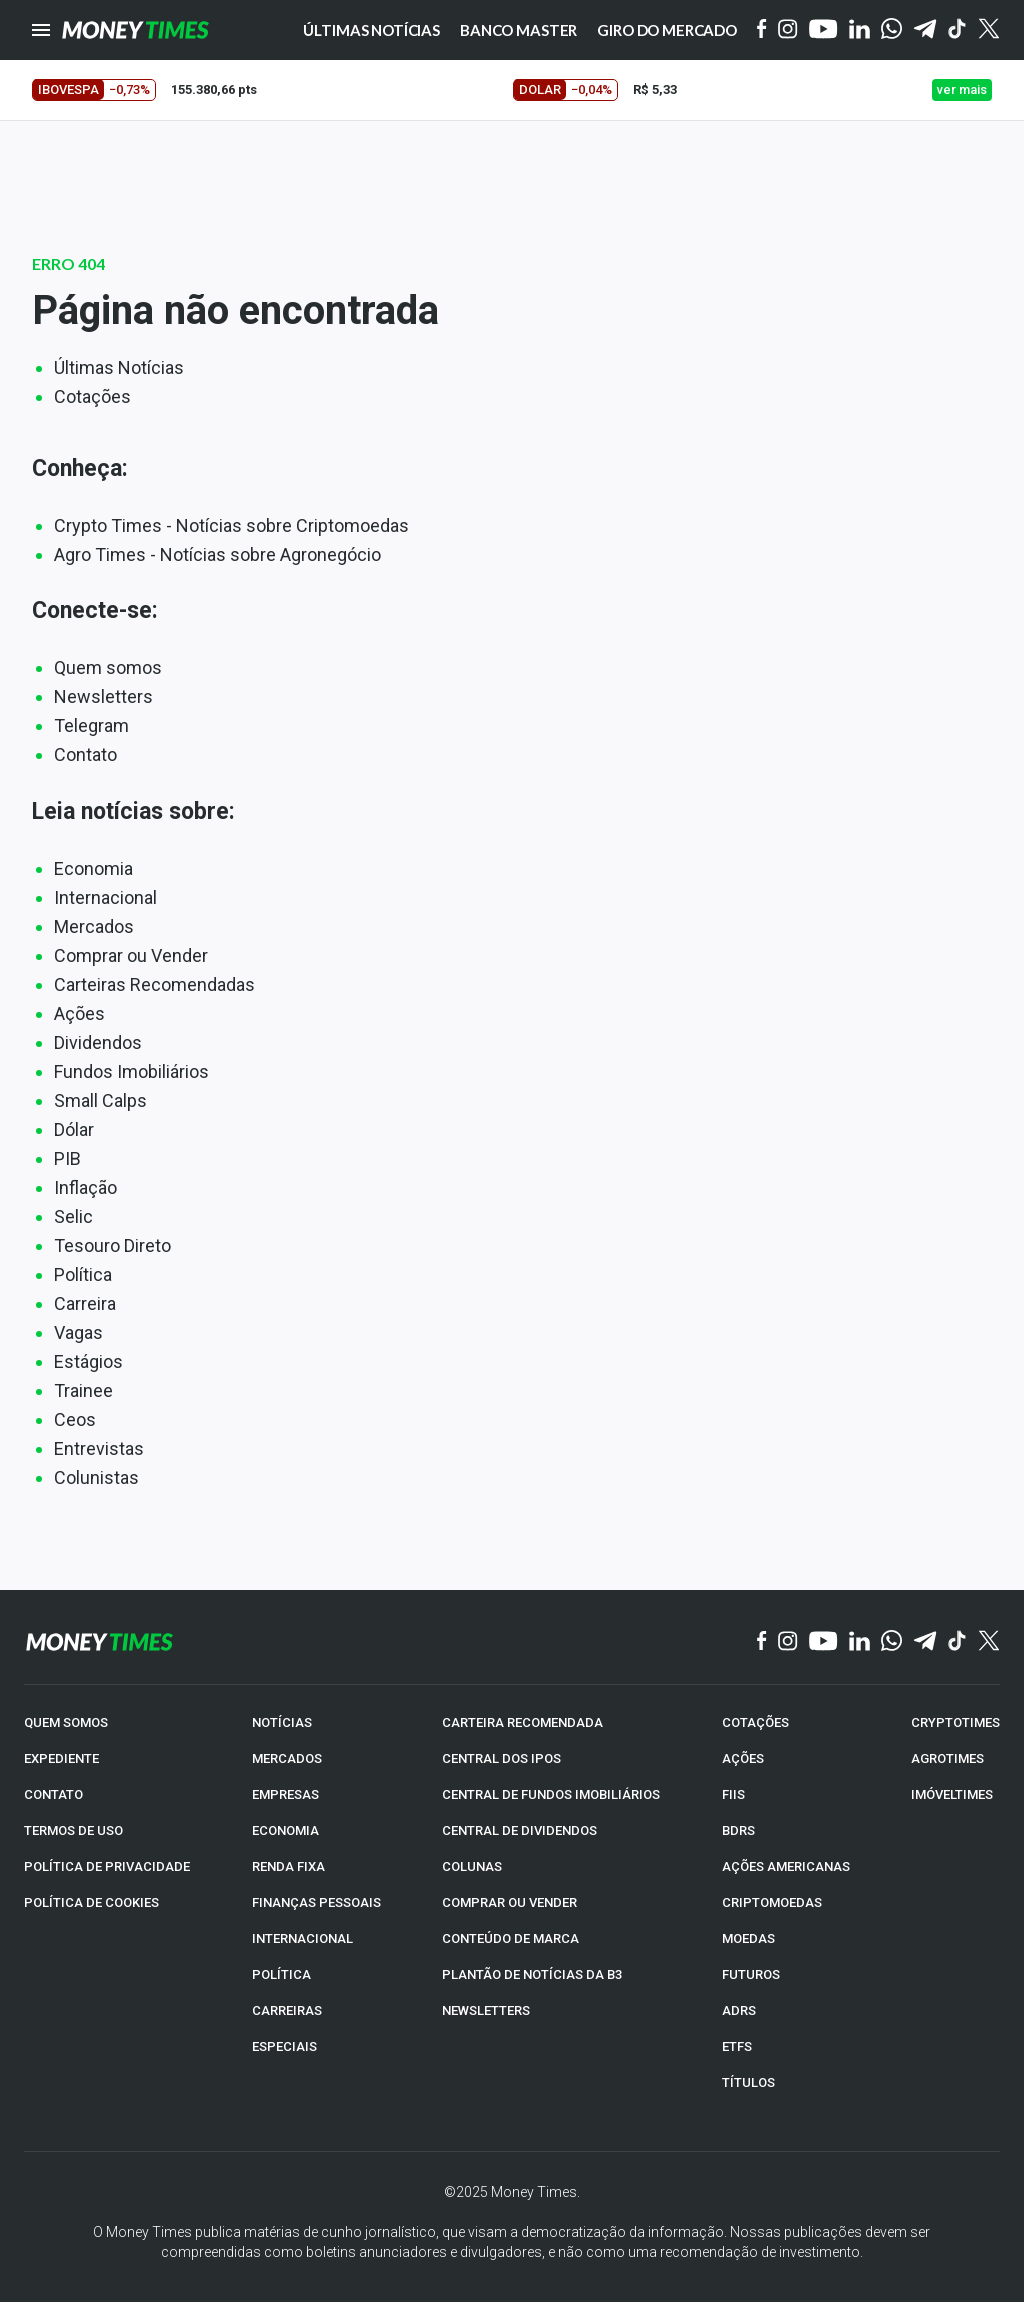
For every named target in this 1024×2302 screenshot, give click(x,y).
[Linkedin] (859, 30)
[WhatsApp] (891, 30)
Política (83, 1274)
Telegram (91, 725)
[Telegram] (925, 30)
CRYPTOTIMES (955, 1722)
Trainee (83, 1390)
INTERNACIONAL (302, 1938)
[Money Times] (135, 30)
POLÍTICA (281, 1974)
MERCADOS (287, 1758)
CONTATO (53, 1794)
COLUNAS (472, 1866)
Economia (93, 868)
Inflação (85, 1187)
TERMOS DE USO (73, 1830)
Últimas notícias (371, 30)
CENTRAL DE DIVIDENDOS (519, 1830)
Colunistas (96, 1477)
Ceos (75, 1419)
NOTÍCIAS (282, 1722)
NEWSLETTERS (486, 2010)
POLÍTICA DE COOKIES (91, 1902)
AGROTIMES (947, 1758)
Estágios (88, 1361)
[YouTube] (823, 30)
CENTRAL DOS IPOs (501, 1758)
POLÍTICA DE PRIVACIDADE (107, 1866)
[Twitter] (988, 30)
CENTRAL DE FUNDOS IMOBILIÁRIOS (551, 1794)
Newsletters (103, 696)
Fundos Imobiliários (131, 1071)
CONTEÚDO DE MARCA (510, 1938)
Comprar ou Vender (131, 955)
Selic (73, 1216)
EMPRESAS (285, 1794)
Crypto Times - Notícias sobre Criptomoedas (231, 525)
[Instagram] (788, 30)
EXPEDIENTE (61, 1758)
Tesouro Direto (112, 1245)
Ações (79, 1013)
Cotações (92, 396)
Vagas (78, 1332)
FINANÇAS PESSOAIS (316, 1902)
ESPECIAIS (284, 2046)
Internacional (105, 897)
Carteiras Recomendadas (154, 984)
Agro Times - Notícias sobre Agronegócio (217, 554)
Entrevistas (99, 1448)
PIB (67, 1158)
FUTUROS (751, 1974)
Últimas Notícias (119, 367)
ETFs (737, 2046)
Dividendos (98, 1042)
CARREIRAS (287, 2010)
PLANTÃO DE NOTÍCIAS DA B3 (532, 1974)
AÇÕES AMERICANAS (786, 1866)
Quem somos (108, 667)
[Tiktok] (957, 30)
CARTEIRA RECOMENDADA (522, 1722)
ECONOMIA (285, 1830)
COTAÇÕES (755, 1722)
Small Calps (100, 1100)
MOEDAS (748, 1938)
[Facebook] (762, 30)
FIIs (733, 1794)
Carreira (85, 1303)
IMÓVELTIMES (952, 1794)
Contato (85, 754)
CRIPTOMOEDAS (772, 1902)
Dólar (74, 1129)
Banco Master (518, 30)
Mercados (94, 926)
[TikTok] (957, 1642)
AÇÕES (743, 1758)
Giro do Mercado (667, 30)
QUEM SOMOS (66, 1722)
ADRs (739, 2010)
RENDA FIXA (288, 1866)
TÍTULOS (748, 2082)
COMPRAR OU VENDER (509, 1902)
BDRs (738, 1830)
